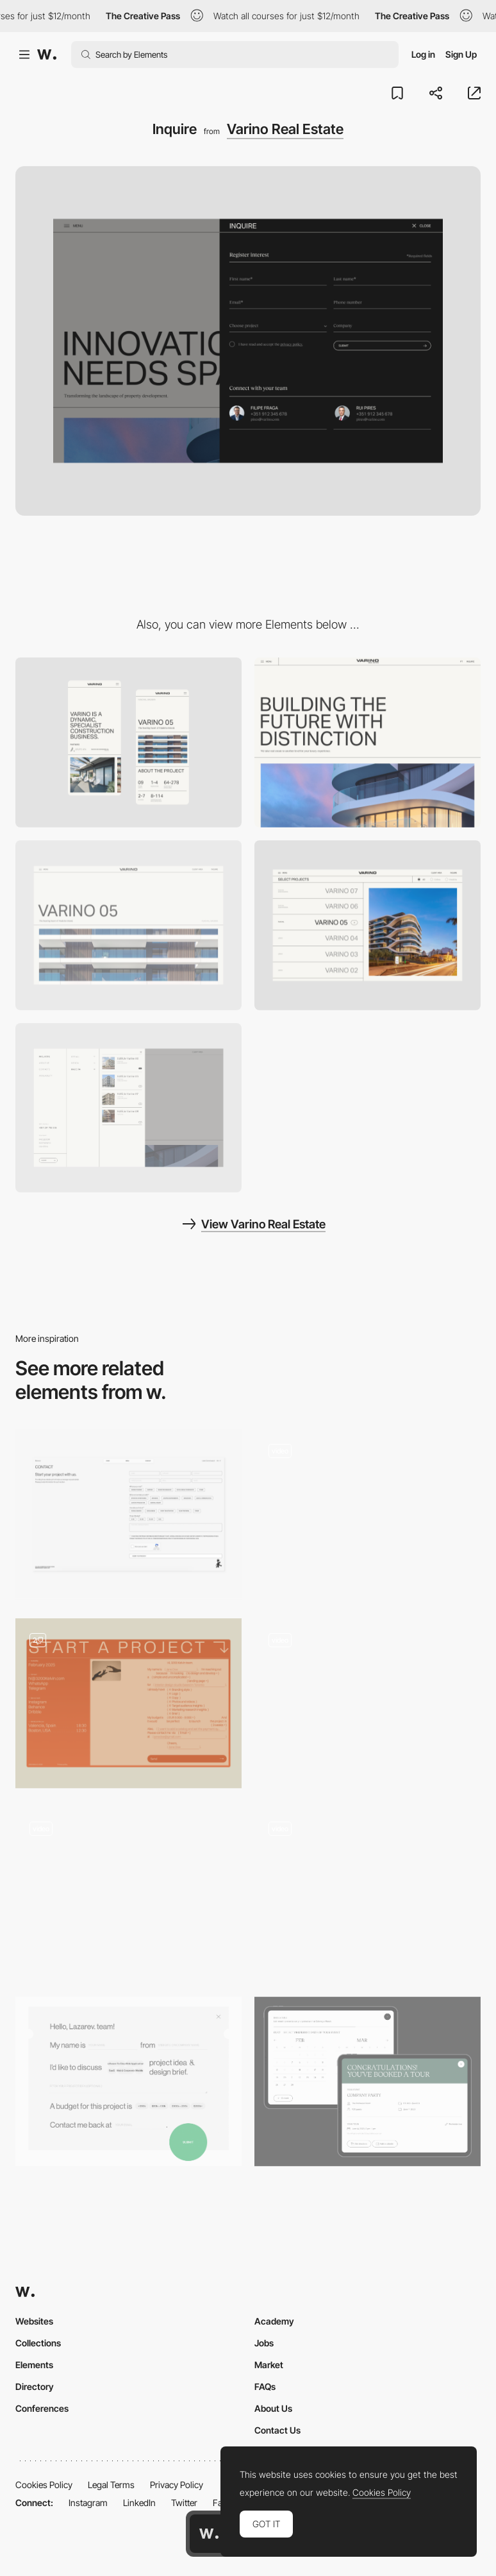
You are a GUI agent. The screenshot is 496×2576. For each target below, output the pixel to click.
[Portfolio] (367, 925)
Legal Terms (111, 2484)
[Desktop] (367, 742)
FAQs (265, 2386)
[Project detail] (128, 925)
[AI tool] (367, 1514)
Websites (34, 2321)
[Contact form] (128, 2082)
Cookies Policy (43, 2484)
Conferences (42, 2408)
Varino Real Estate (285, 129)
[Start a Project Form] (128, 1703)
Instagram (88, 2502)
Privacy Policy (176, 2484)
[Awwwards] (46, 54)
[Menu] (128, 1108)
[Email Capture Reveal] (367, 1703)
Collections (38, 2342)
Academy (274, 2321)
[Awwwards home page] (209, 2533)
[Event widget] (367, 2082)
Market (268, 2364)
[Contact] (128, 1514)
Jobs (264, 2342)
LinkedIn (139, 2502)
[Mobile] (128, 742)
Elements (34, 2364)
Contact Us (277, 2430)
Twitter (184, 2502)
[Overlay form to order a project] (128, 1893)
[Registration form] (367, 1893)
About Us (273, 2408)
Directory (34, 2386)
